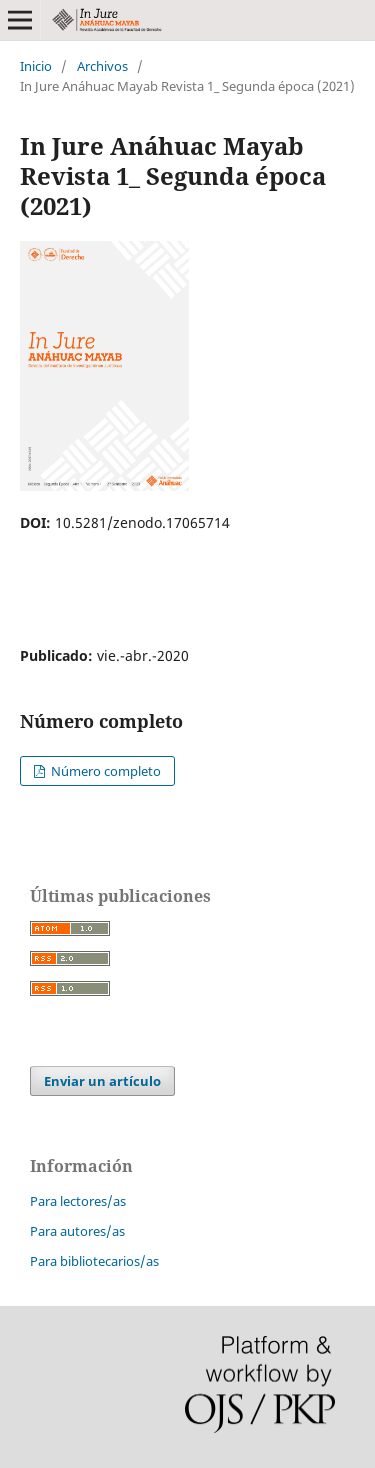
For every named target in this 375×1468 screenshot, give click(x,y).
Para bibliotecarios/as (94, 1261)
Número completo (104, 771)
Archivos (102, 66)
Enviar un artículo (102, 1081)
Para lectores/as (78, 1201)
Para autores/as (77, 1231)
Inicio (36, 66)
